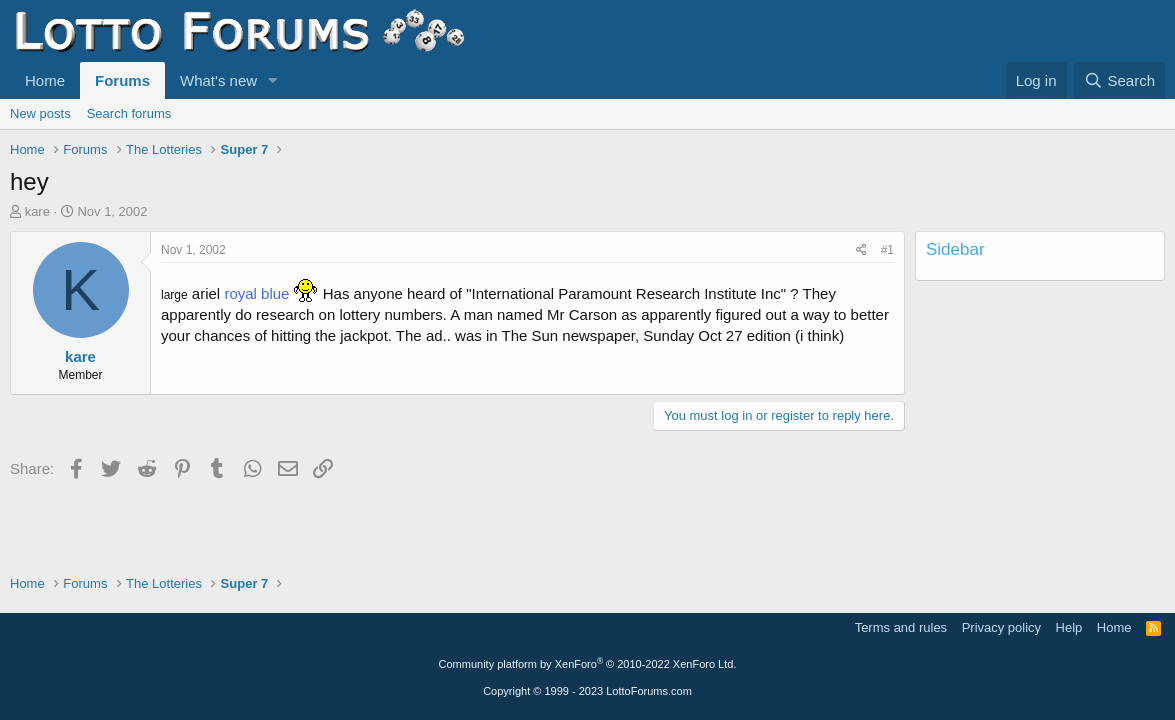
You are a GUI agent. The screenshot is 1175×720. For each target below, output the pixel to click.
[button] (273, 80)
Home (45, 80)
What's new (218, 80)
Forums (122, 80)
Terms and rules (901, 627)
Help (1069, 627)
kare (37, 211)
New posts (40, 113)
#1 (887, 250)
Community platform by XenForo (588, 664)
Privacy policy (1001, 627)
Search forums (129, 113)
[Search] (1119, 80)
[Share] (861, 250)
